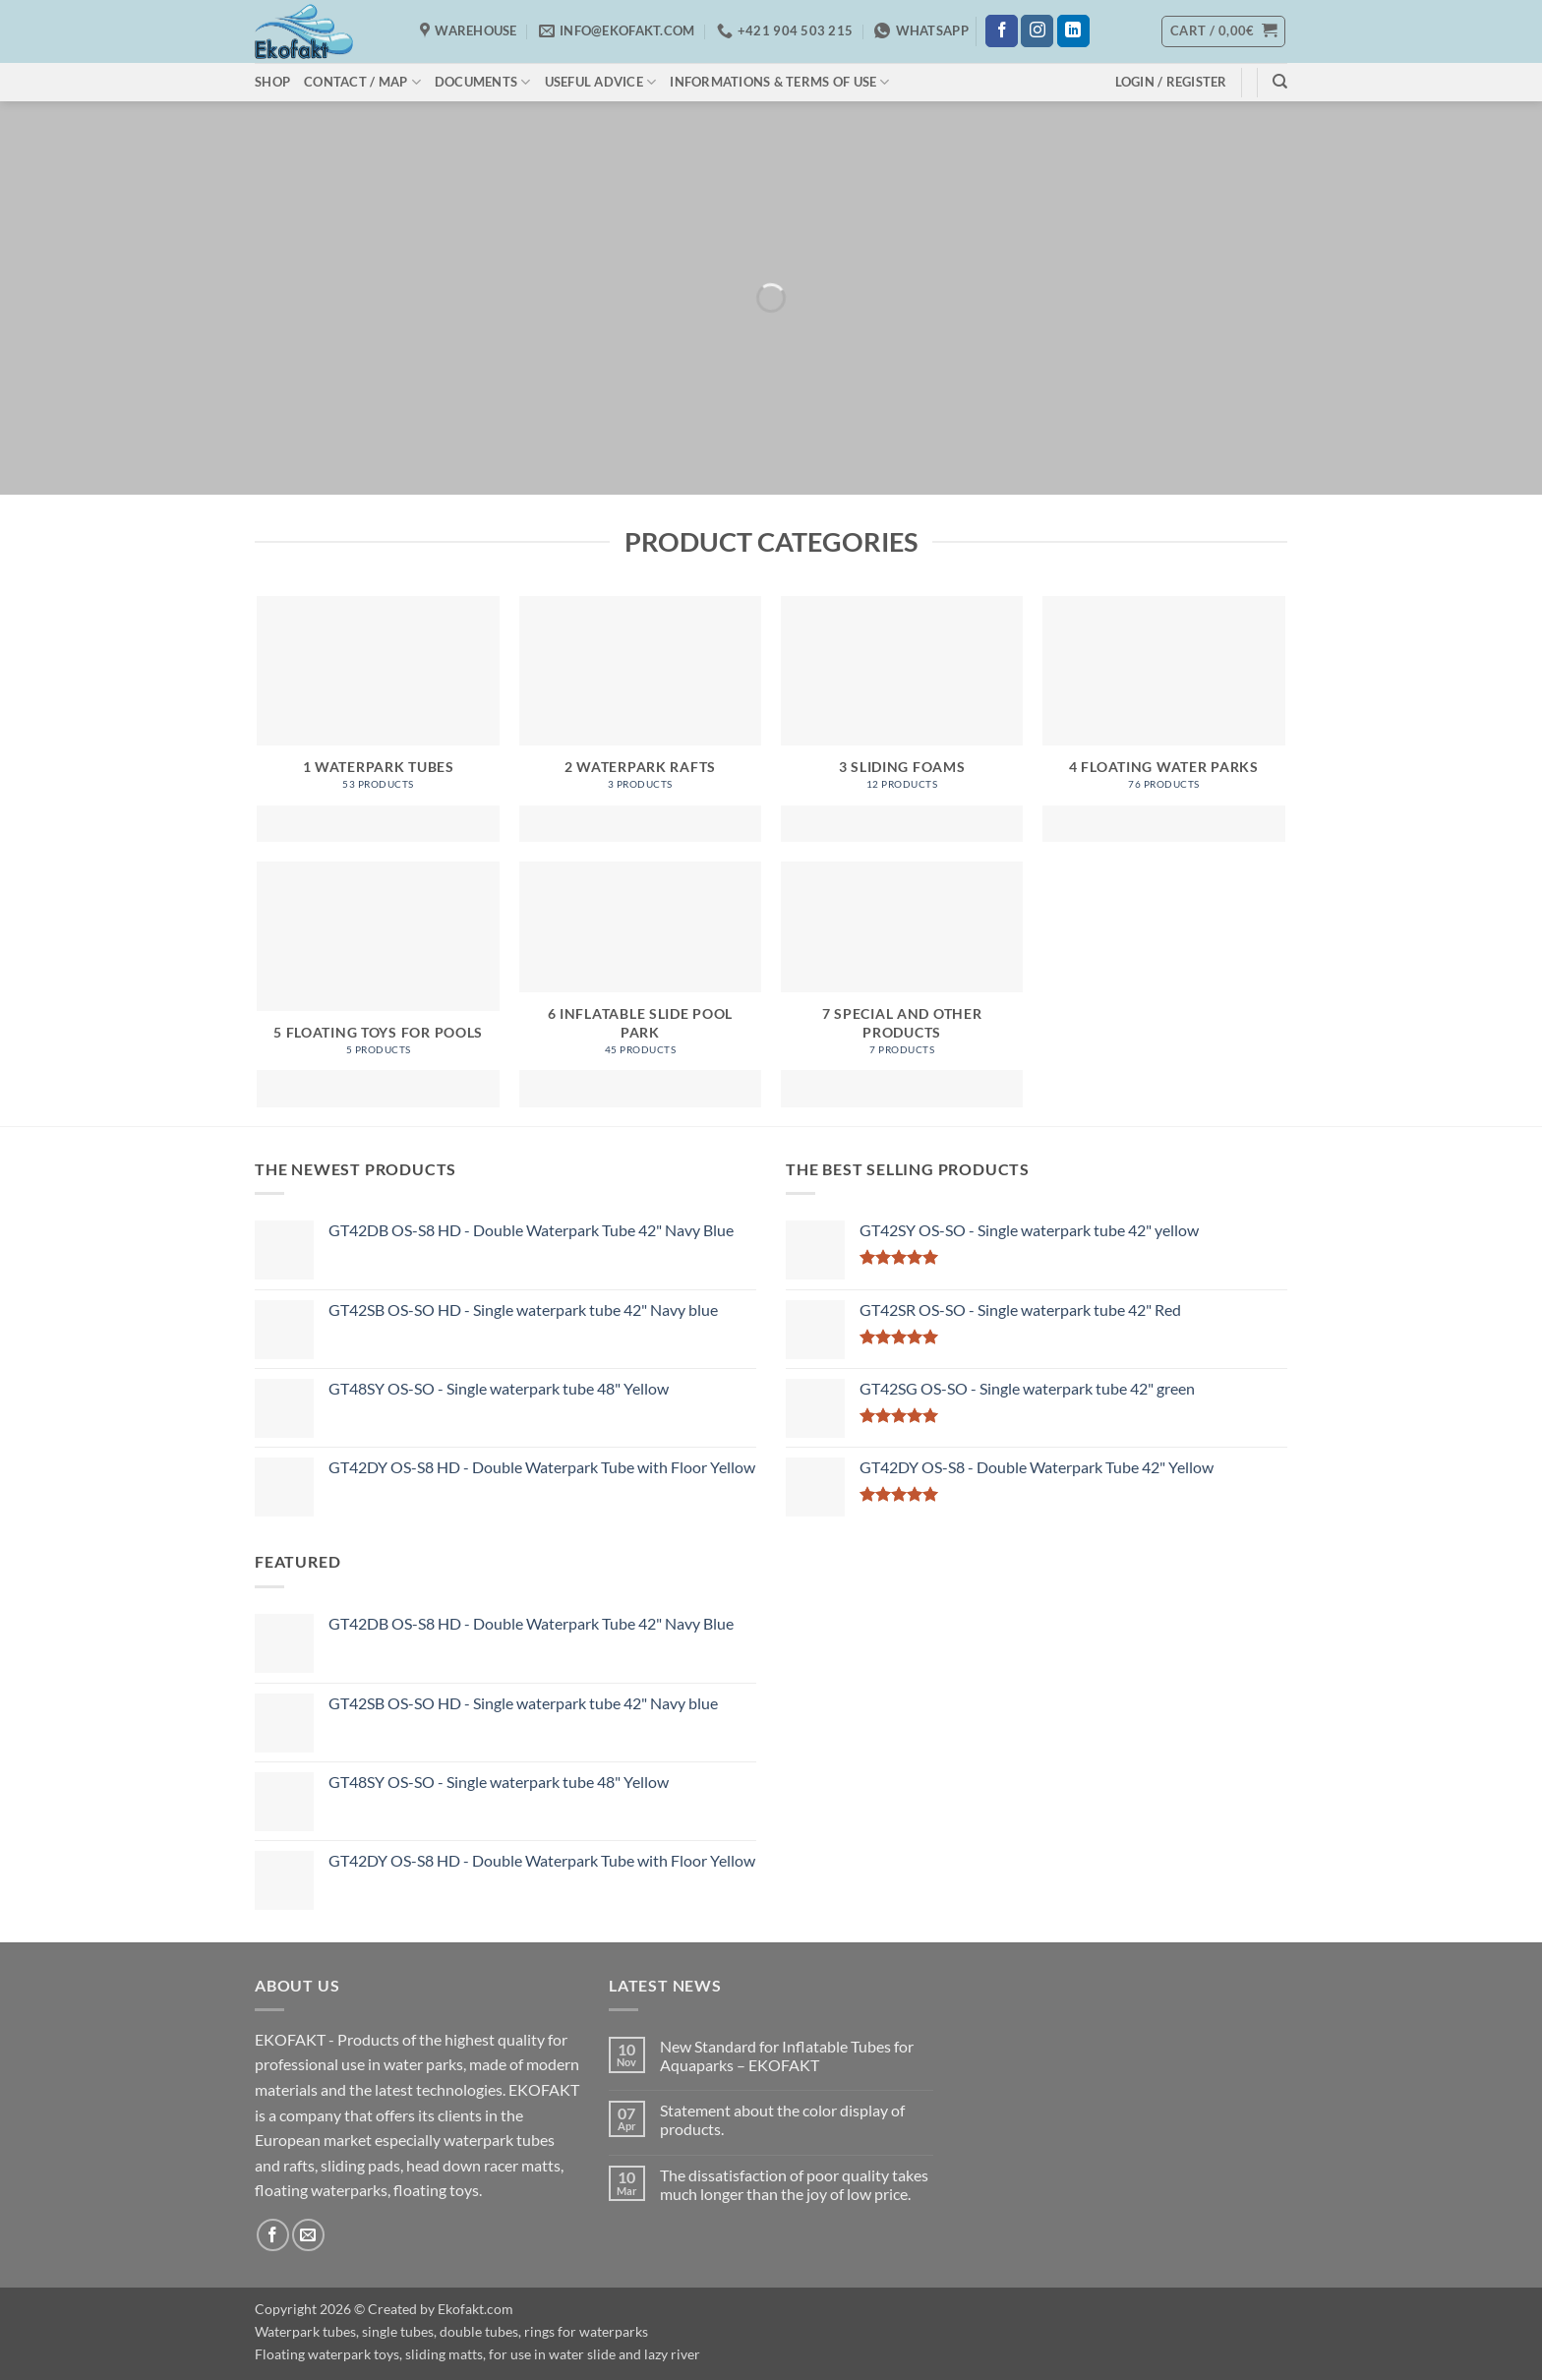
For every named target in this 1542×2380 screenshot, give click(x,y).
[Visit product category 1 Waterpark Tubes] (378, 719)
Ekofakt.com (475, 2308)
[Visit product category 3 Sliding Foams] (902, 719)
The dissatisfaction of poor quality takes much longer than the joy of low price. (794, 2184)
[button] (1223, 31)
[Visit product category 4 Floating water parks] (1163, 719)
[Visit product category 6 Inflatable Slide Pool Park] (640, 984)
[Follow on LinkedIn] (1073, 31)
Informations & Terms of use (779, 82)
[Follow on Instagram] (1037, 31)
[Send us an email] (308, 2235)
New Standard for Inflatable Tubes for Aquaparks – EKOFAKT (787, 2055)
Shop (272, 81)
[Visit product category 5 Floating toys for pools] (378, 984)
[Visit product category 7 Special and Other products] (902, 984)
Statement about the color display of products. (782, 2119)
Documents (483, 82)
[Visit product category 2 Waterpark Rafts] (640, 719)
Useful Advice (601, 82)
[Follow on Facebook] (1001, 31)
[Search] (1280, 81)
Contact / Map (362, 82)
